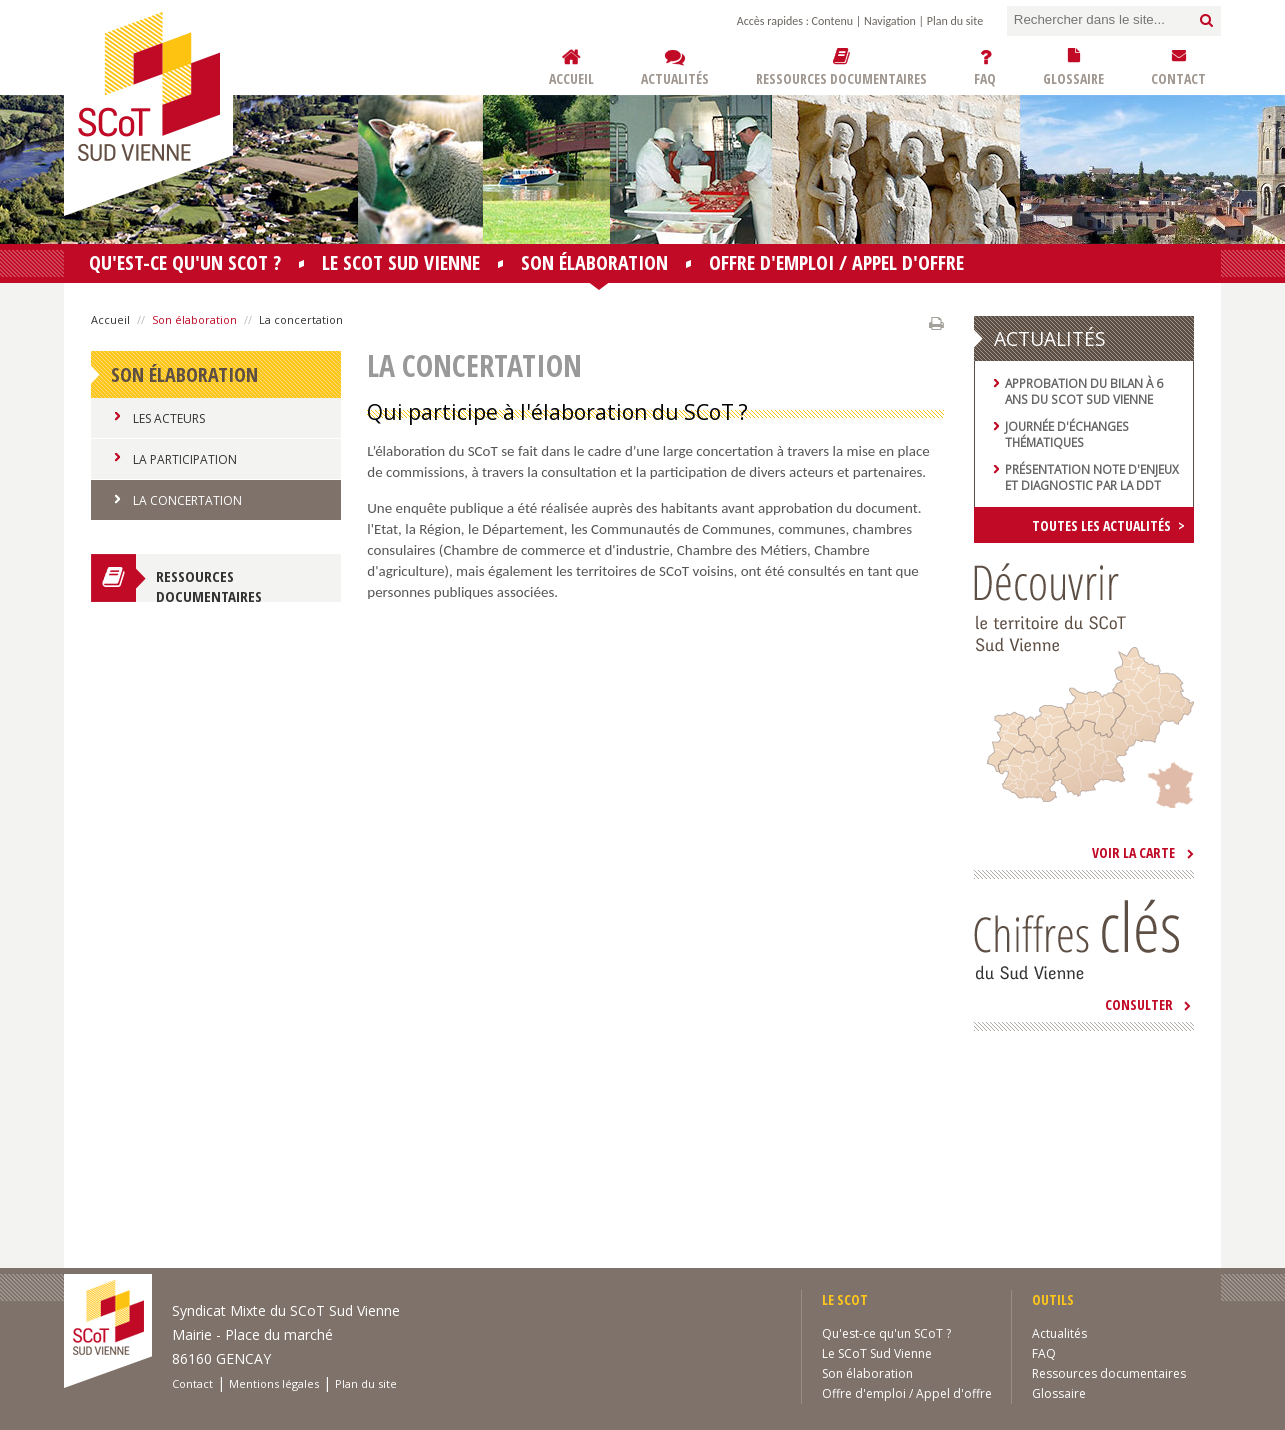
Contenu (832, 21)
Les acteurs (169, 418)
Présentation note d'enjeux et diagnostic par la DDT (1092, 477)
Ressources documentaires (209, 584)
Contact (192, 1383)
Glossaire (1059, 1393)
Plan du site (955, 21)
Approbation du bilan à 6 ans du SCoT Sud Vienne (1084, 391)
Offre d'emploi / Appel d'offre (836, 262)
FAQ (1044, 1353)
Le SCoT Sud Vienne (401, 262)
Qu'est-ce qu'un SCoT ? (185, 262)
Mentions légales (274, 1383)
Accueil (110, 319)
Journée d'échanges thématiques (1067, 434)
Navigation (890, 21)
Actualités (1059, 1333)
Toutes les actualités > (1108, 525)
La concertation (187, 500)
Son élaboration (594, 266)
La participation (185, 459)
